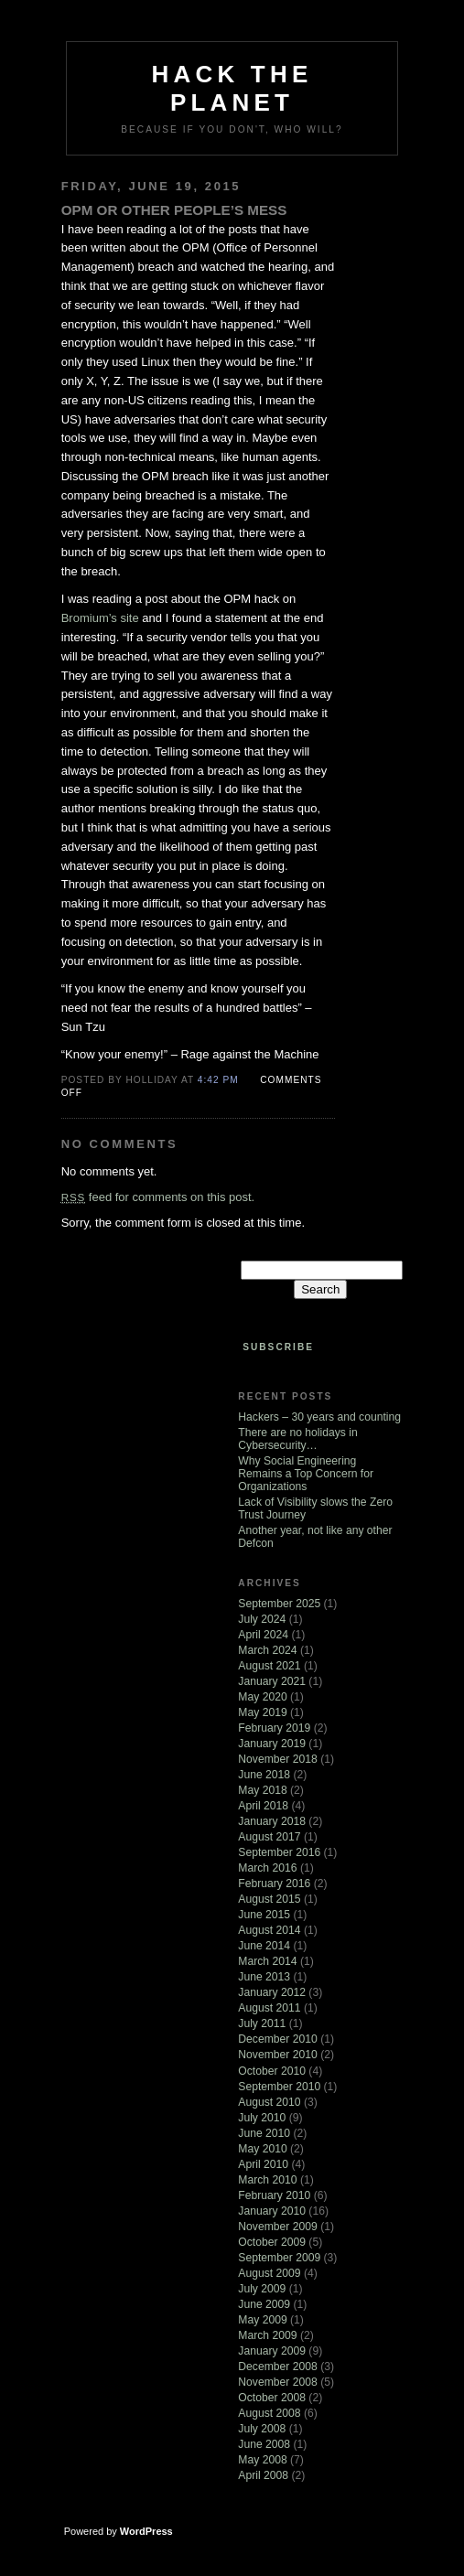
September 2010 (279, 2086)
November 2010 (278, 2054)
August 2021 (269, 1665)
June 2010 (264, 2133)
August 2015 (269, 1899)
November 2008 (278, 2382)
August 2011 (269, 2008)
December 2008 (278, 2366)
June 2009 (264, 2304)
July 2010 (262, 2117)
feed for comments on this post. (157, 1197)
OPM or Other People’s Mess (174, 210)
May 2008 (262, 2459)
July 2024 (262, 1619)
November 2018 (278, 1759)
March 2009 (267, 2335)
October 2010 (272, 2071)
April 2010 (263, 2164)
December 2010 (278, 2039)
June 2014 (264, 1945)
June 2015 (264, 1914)
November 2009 (278, 2226)
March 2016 (267, 1868)
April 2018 (263, 1805)
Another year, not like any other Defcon (315, 1537)
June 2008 (264, 2444)
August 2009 (269, 2273)
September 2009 (279, 2257)
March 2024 (267, 1650)
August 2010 (269, 2102)
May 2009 (262, 2319)
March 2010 (267, 2180)
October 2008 (272, 2397)
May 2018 (262, 1790)
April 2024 (263, 1634)
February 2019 (274, 1728)
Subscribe (278, 1347)
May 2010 (262, 2148)
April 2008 (263, 2475)
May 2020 (262, 1696)
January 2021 (272, 1681)
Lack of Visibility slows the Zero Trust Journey (315, 1508)
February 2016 (274, 1883)
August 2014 (269, 1930)
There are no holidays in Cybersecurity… (297, 1439)
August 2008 (269, 2413)
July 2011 (262, 2023)
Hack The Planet (232, 88)
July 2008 (262, 2428)
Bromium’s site (100, 618)
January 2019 (272, 1743)
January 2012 (272, 1992)
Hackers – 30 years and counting (319, 1417)
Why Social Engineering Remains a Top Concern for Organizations (305, 1473)
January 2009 (272, 2351)
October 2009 (272, 2242)
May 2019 (262, 1712)
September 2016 (279, 1852)
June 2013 (264, 1976)
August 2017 (269, 1836)
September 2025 (279, 1603)
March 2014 (267, 1961)
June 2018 (264, 1774)
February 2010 (274, 2195)
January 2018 (272, 1821)
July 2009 (262, 2288)
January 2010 (272, 2211)
